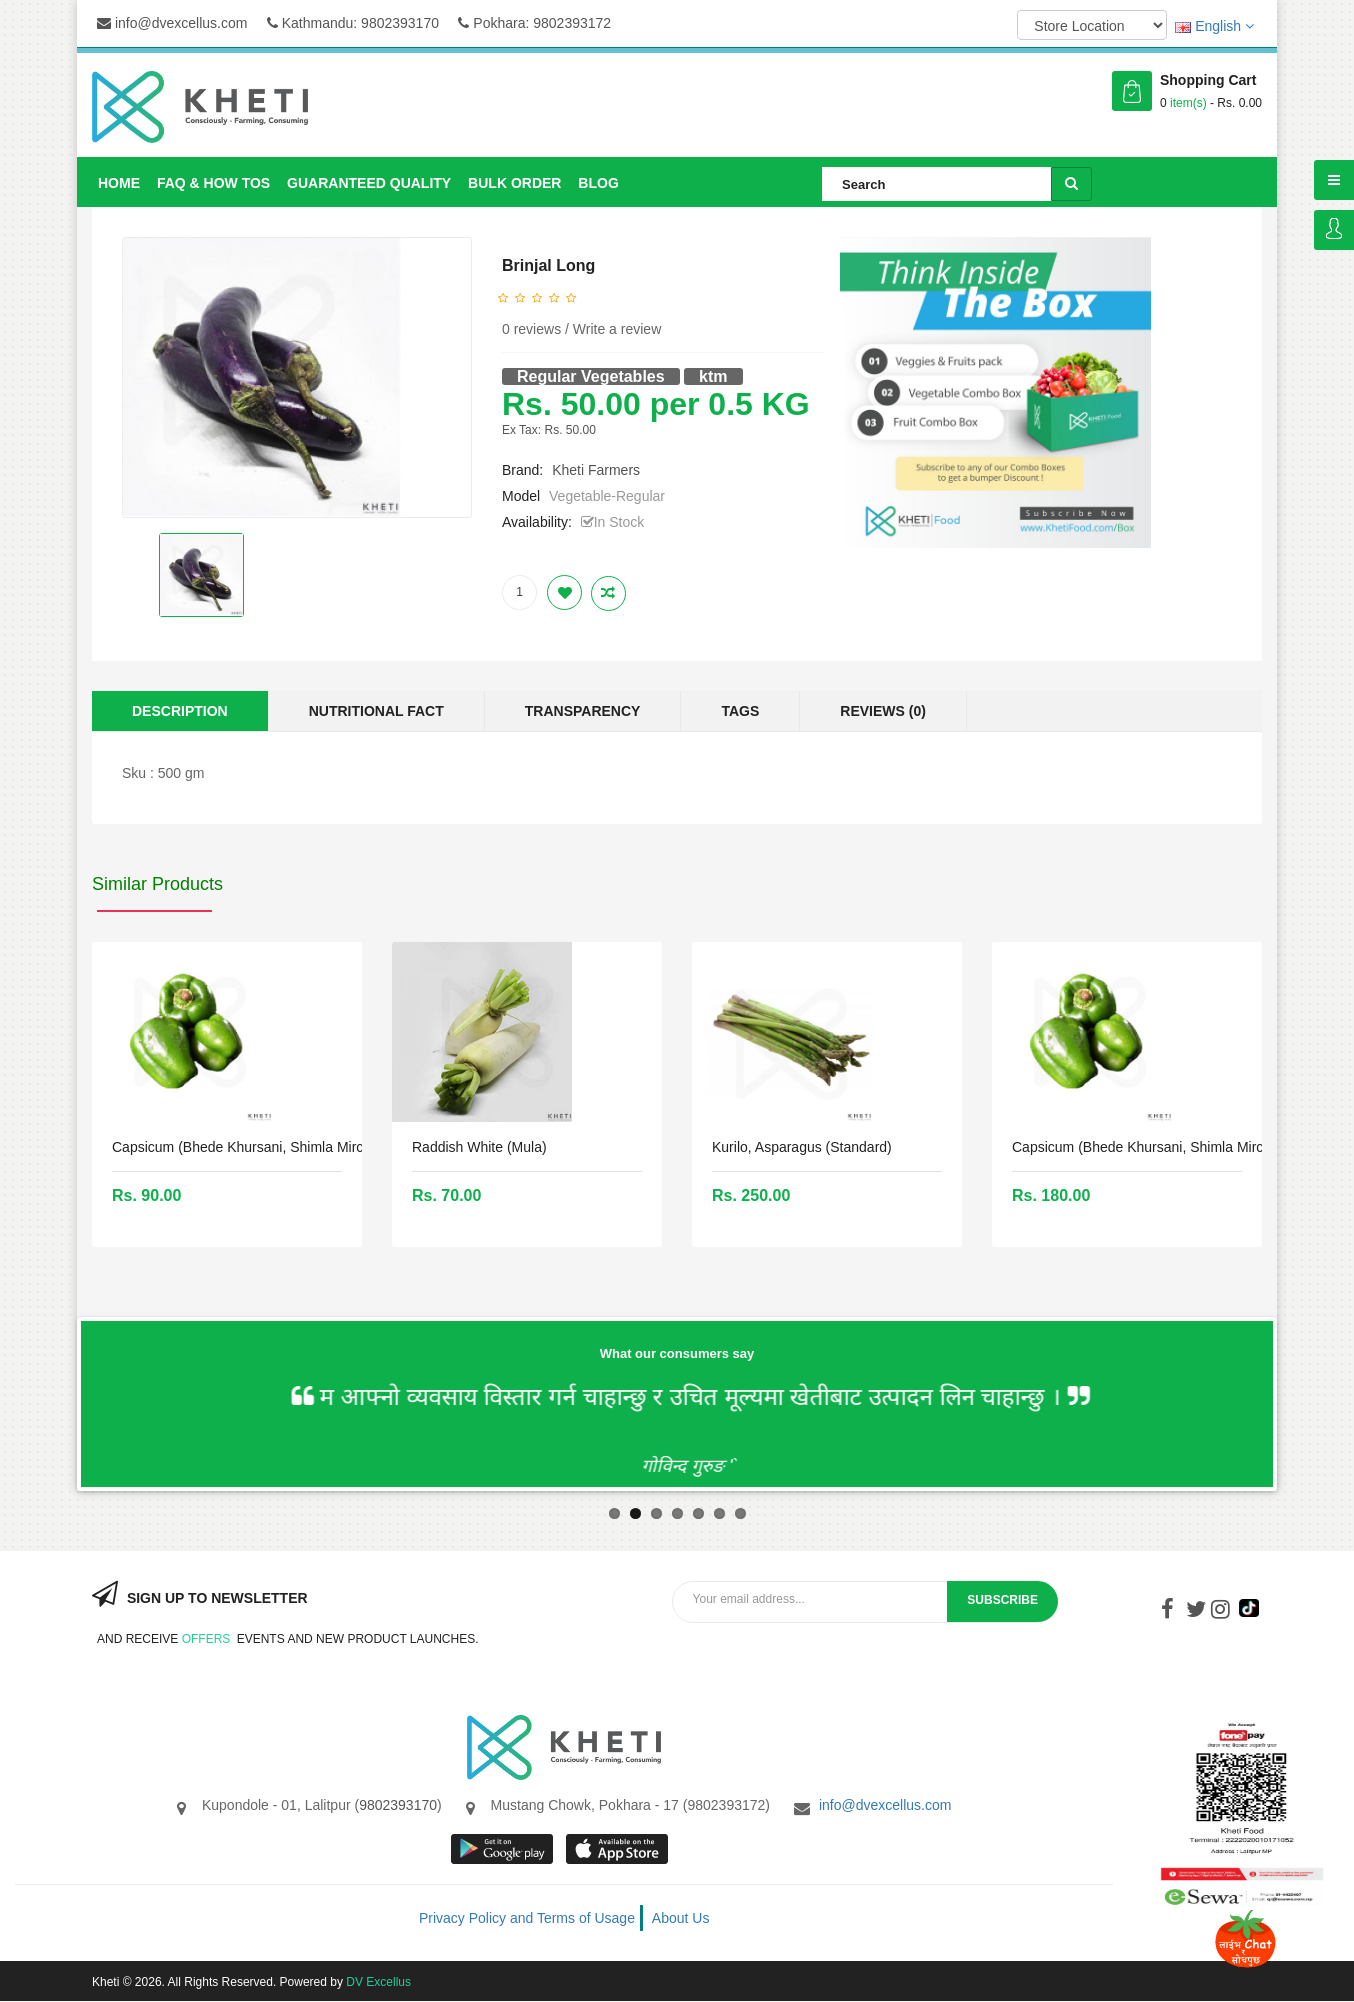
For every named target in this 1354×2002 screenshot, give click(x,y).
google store (503, 1849)
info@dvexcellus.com (172, 23)
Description (180, 711)
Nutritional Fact (376, 711)
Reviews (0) (883, 711)
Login (1334, 230)
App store (618, 1849)
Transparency (583, 711)
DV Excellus (378, 1982)
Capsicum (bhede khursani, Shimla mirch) (244, 1147)
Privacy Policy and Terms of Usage (527, 1918)
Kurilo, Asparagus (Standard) (802, 1147)
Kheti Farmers (596, 470)
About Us (681, 1918)
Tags (740, 711)
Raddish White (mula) (479, 1147)
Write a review (617, 329)
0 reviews (531, 329)
